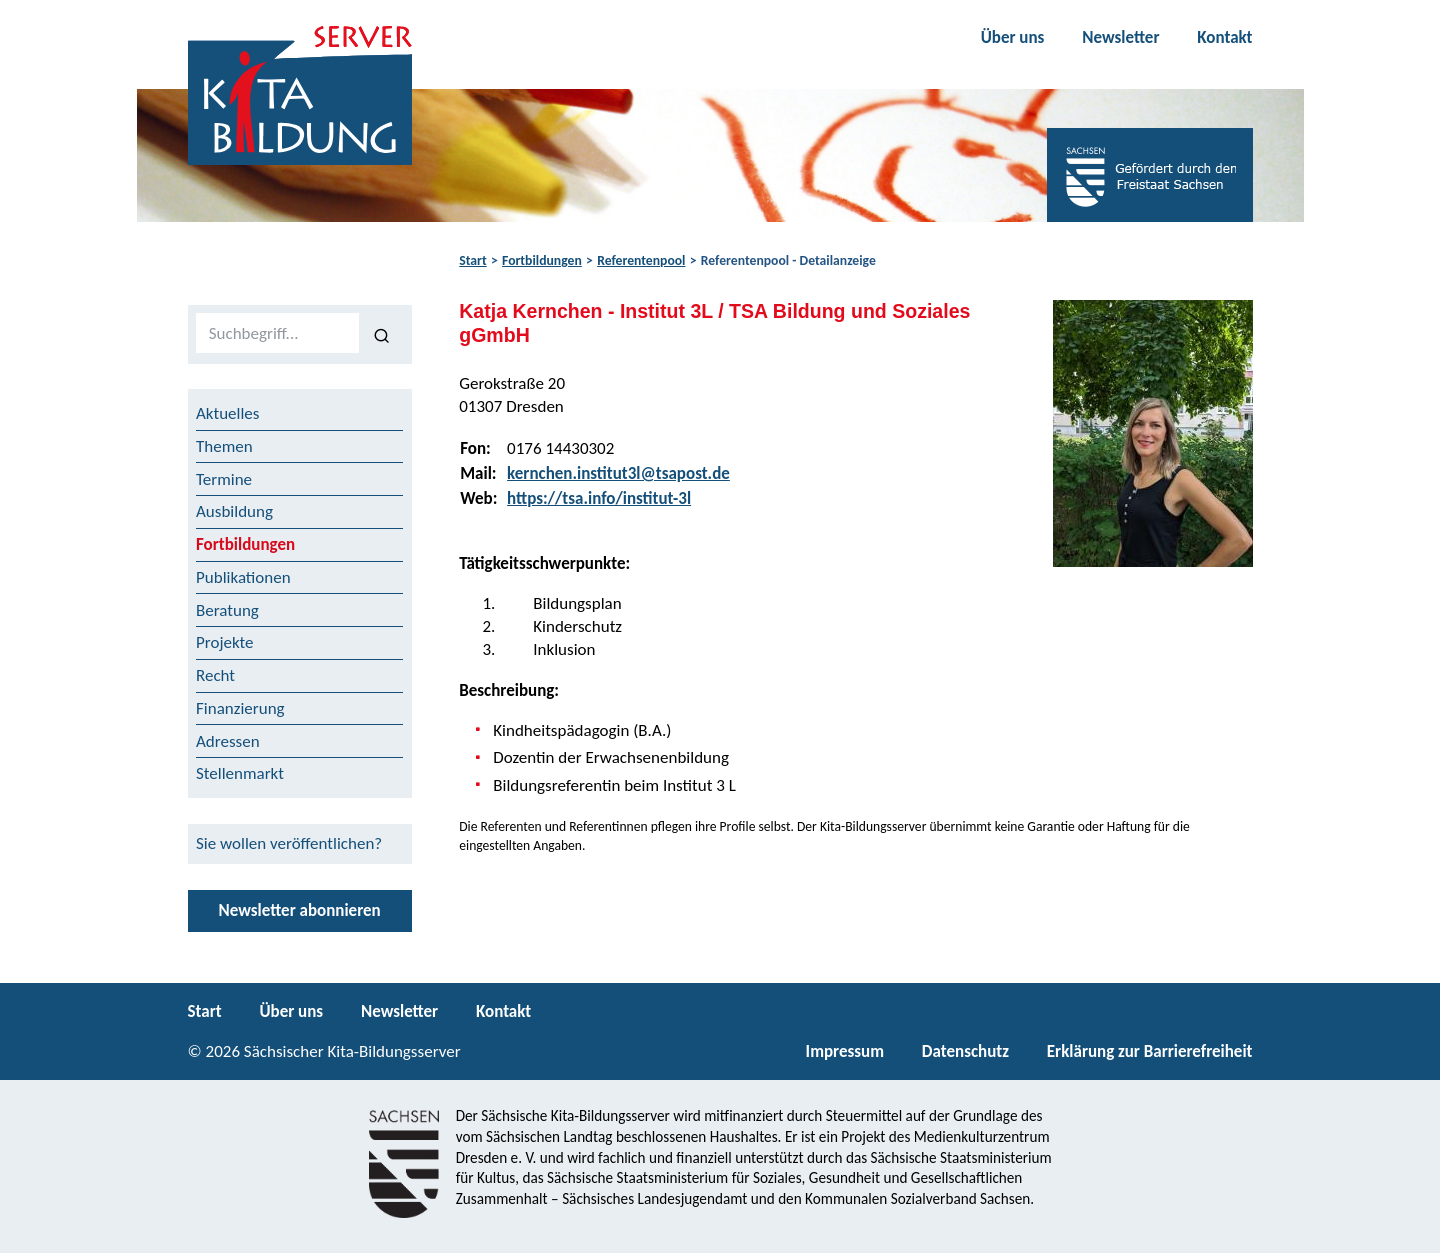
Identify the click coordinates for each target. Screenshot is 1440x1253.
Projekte (225, 642)
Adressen (228, 741)
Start (472, 260)
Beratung (227, 610)
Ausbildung (234, 511)
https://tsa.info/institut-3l (599, 498)
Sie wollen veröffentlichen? (289, 843)
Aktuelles (227, 413)
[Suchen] (381, 334)
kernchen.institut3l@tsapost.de (618, 473)
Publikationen (243, 577)
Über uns (1013, 37)
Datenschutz (965, 1051)
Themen (224, 446)
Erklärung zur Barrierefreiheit (1150, 1051)
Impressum (845, 1051)
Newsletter (1120, 37)
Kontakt (1224, 37)
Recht (215, 675)
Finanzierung (240, 708)
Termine (224, 479)
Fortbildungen (542, 260)
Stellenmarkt (240, 773)
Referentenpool (641, 260)
